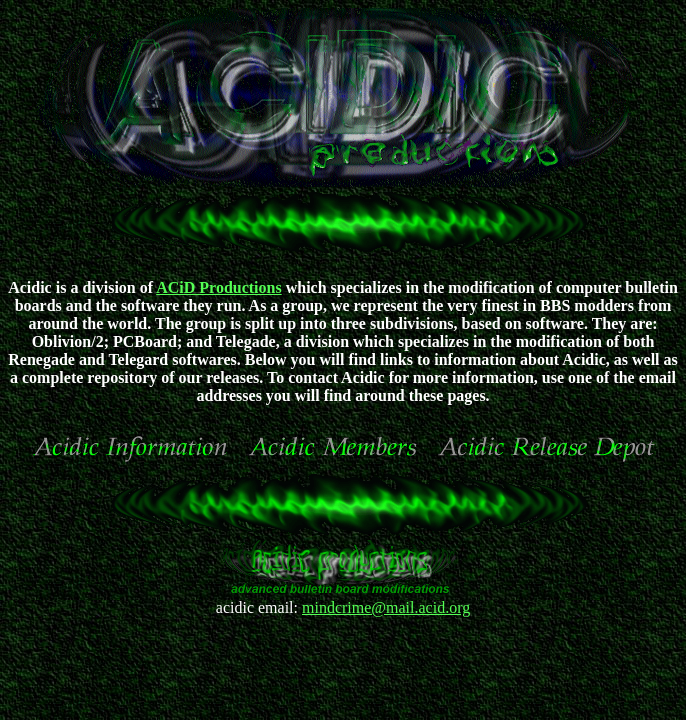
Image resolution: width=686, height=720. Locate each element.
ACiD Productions (219, 287)
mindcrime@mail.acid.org (386, 607)
